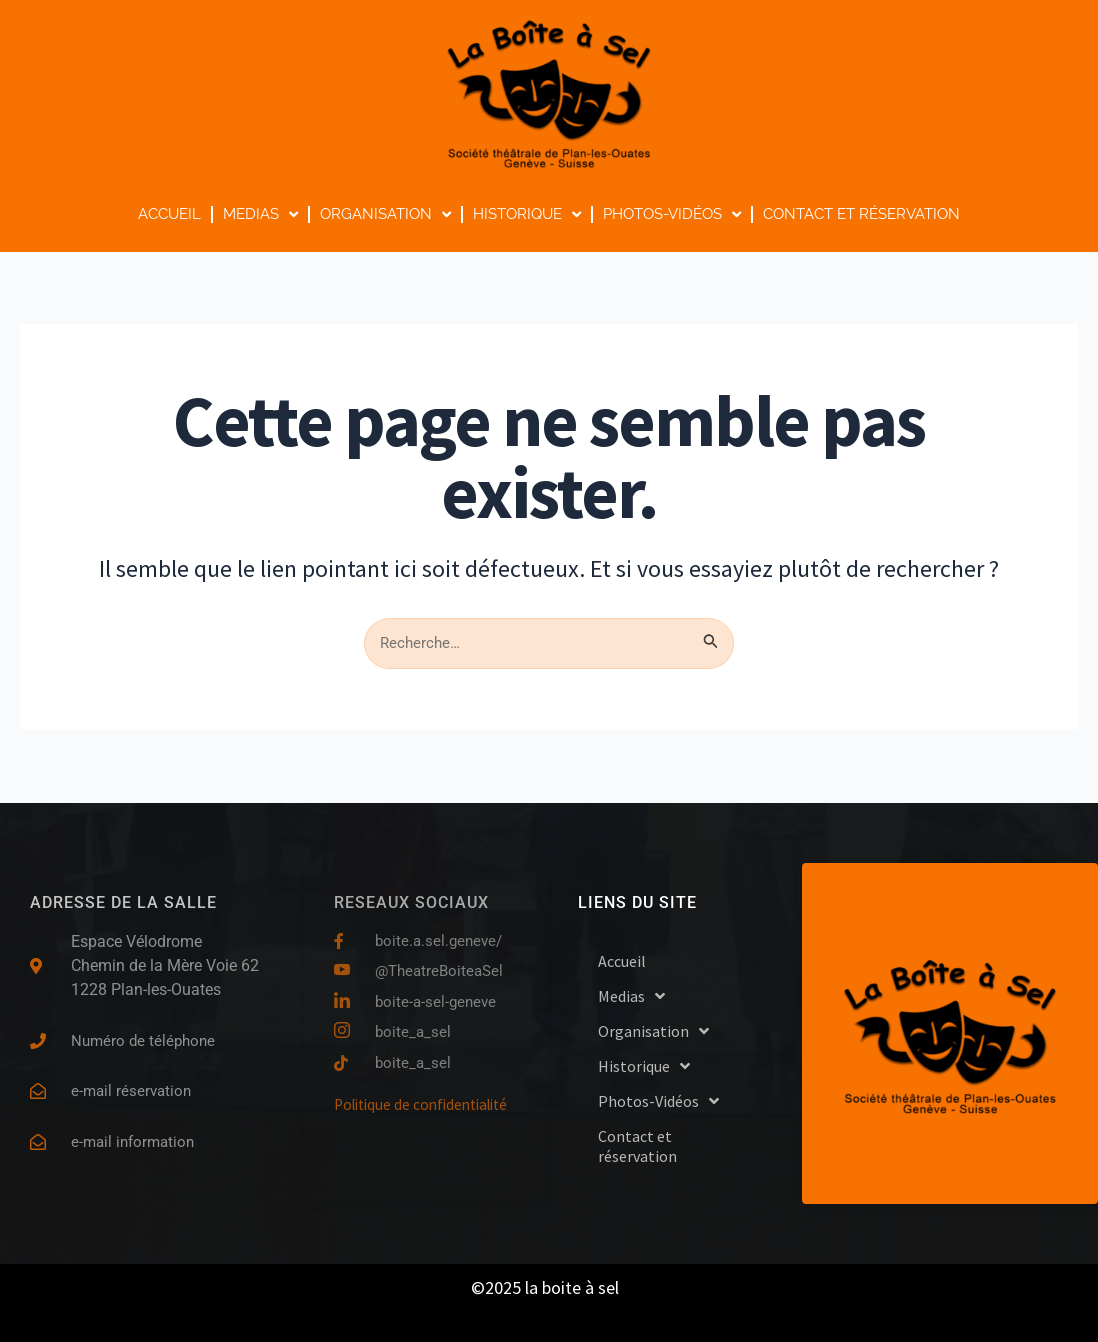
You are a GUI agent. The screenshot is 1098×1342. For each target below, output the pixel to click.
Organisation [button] (385, 214)
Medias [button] (260, 214)
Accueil (169, 214)
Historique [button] (527, 214)
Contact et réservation (861, 214)
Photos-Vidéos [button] (672, 214)
